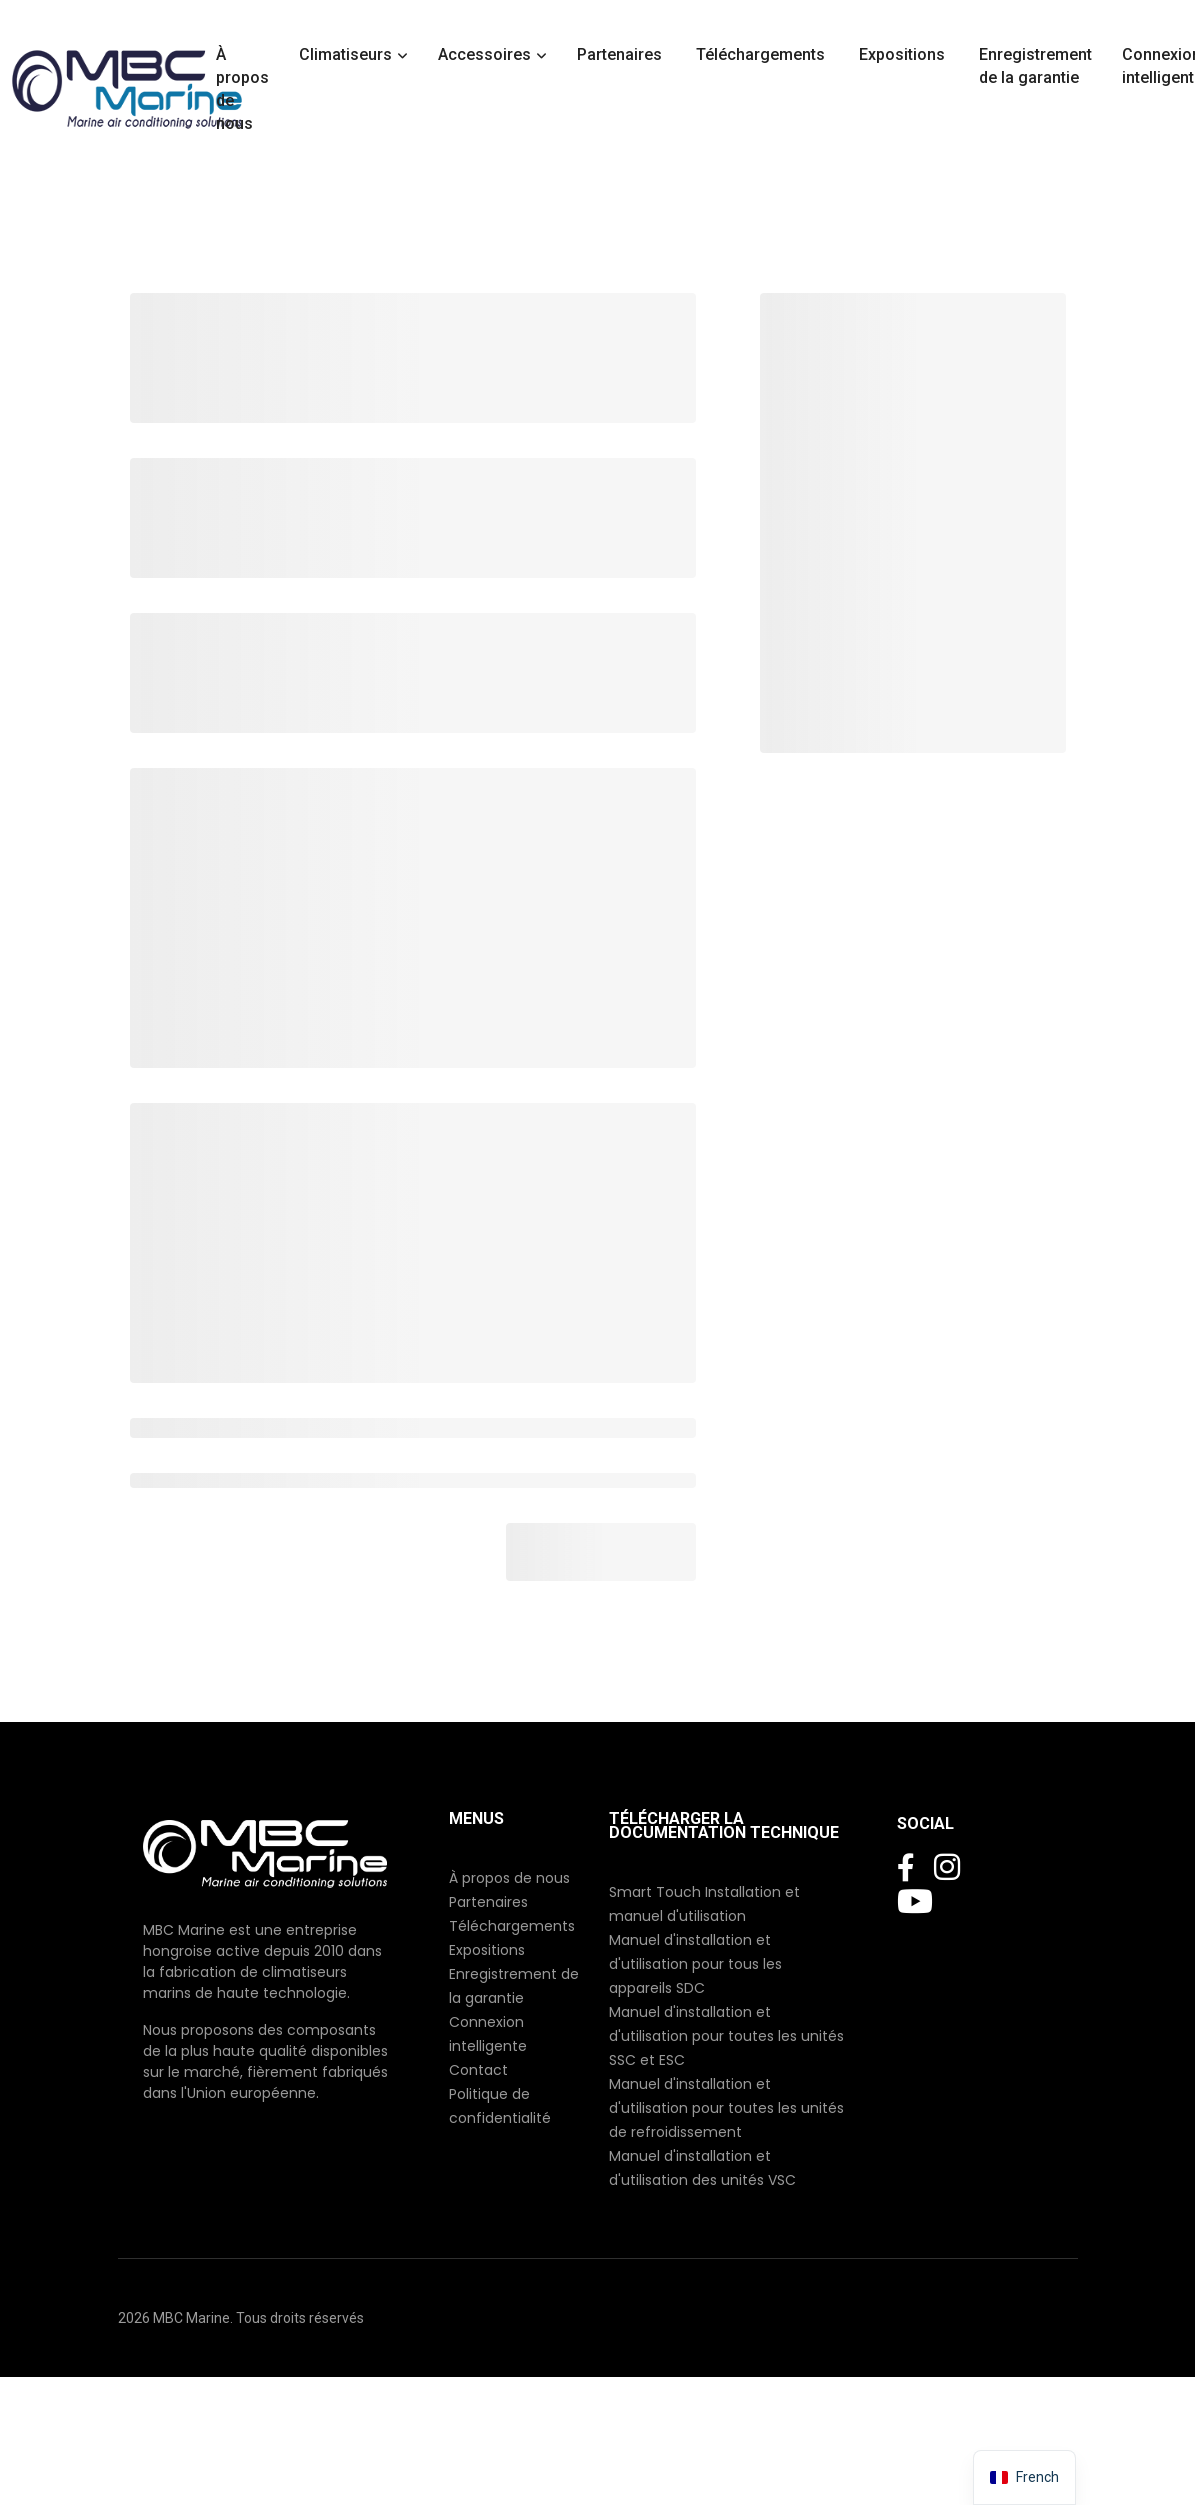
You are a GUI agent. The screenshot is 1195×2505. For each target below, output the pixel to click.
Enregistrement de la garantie (1035, 66)
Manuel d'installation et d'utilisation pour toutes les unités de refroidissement (726, 2108)
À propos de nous (242, 89)
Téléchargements (762, 54)
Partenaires (621, 54)
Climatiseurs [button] (345, 54)
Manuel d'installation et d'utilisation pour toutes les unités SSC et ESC (726, 2036)
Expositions (904, 54)
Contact (478, 2070)
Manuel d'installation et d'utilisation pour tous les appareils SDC (695, 1964)
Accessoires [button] (484, 54)
